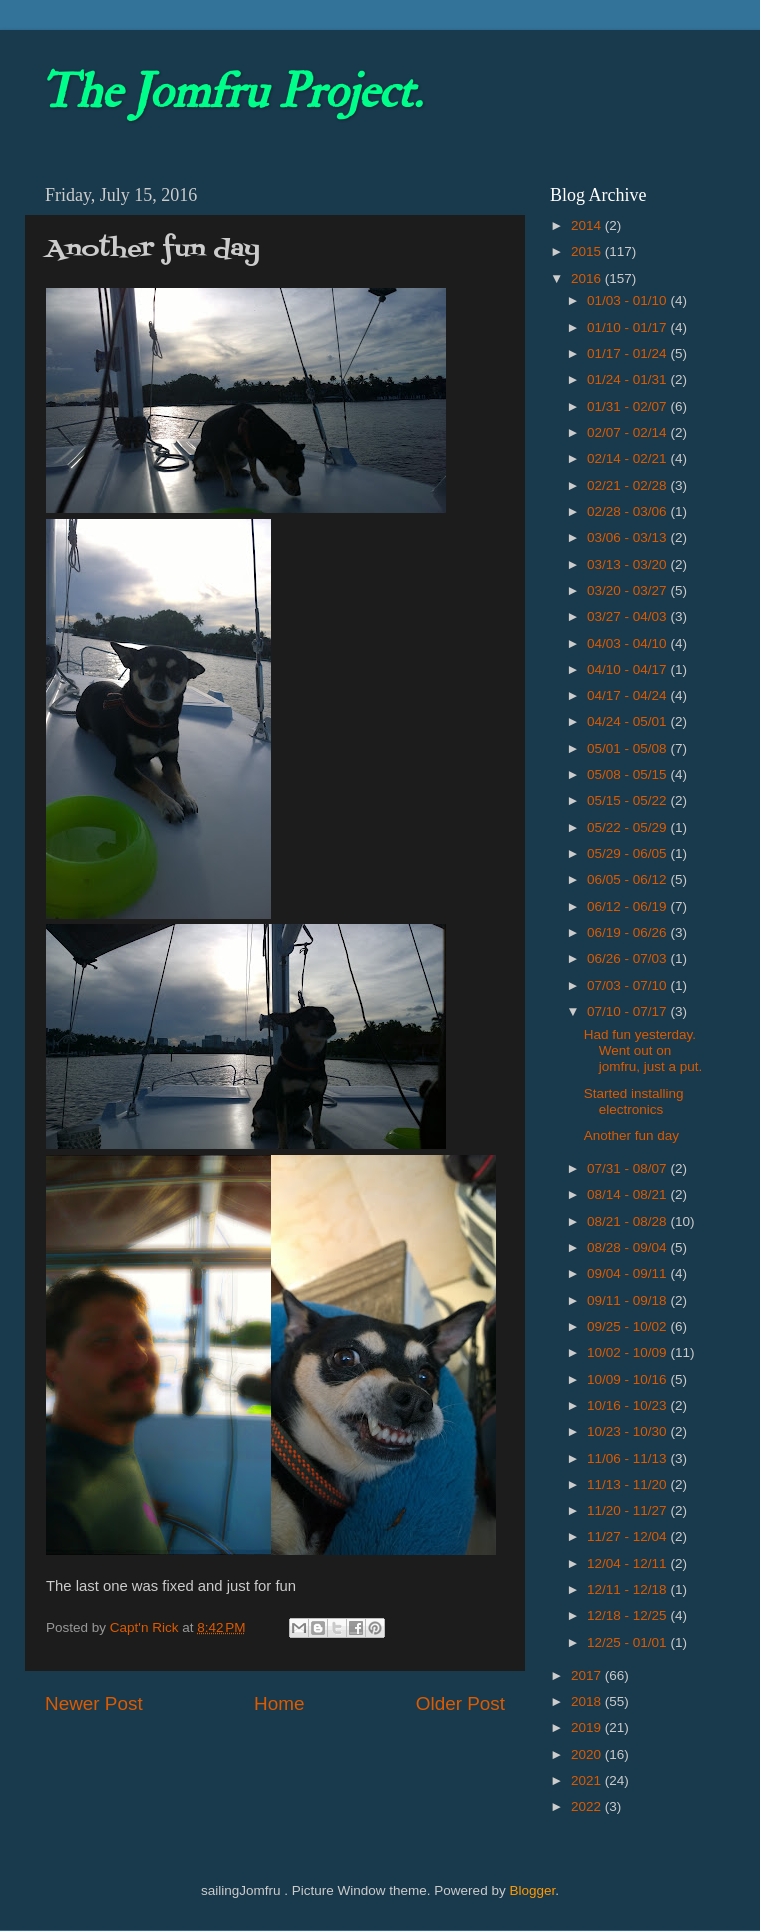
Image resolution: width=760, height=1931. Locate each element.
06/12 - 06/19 (628, 906)
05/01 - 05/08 (628, 748)
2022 (588, 1806)
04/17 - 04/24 (628, 695)
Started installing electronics (634, 1101)
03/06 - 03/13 (628, 537)
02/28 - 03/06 (628, 511)
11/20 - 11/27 (628, 1510)
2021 (588, 1780)
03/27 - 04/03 (628, 616)
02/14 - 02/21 (628, 458)
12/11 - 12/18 (628, 1589)
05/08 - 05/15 (628, 774)
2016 (588, 278)
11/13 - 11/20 (628, 1484)
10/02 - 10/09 (628, 1352)
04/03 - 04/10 (628, 643)
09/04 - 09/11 (628, 1273)
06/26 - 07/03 (628, 958)
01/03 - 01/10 (628, 300)
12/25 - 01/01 (628, 1642)
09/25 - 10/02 (628, 1326)
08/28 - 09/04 (628, 1247)
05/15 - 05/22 (628, 800)
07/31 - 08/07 (628, 1168)
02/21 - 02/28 (628, 485)
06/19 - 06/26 (628, 932)
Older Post (460, 1703)
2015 (588, 251)
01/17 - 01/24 (628, 353)
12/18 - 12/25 (628, 1615)
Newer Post (94, 1703)
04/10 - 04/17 (628, 669)
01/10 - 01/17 (628, 327)
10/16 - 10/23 (628, 1405)
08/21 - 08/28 (628, 1221)
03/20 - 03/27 (628, 590)
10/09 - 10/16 (628, 1379)
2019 (588, 1727)
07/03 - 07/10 (628, 985)
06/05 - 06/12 (628, 879)
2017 (588, 1675)
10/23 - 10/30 (628, 1431)
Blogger (532, 1890)
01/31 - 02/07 (628, 406)
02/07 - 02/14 (628, 432)
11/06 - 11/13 (628, 1458)
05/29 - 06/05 (628, 853)
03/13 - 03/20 (628, 564)
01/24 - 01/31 (628, 379)
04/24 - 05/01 (628, 721)
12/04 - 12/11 (628, 1563)
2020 (588, 1754)
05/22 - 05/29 (628, 827)
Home (279, 1703)
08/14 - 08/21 (628, 1194)
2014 (588, 225)
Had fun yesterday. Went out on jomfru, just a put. (643, 1050)
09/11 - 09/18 (628, 1300)
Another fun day (631, 1135)
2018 (588, 1701)
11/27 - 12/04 (628, 1536)
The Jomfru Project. (231, 92)
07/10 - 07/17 (628, 1011)
